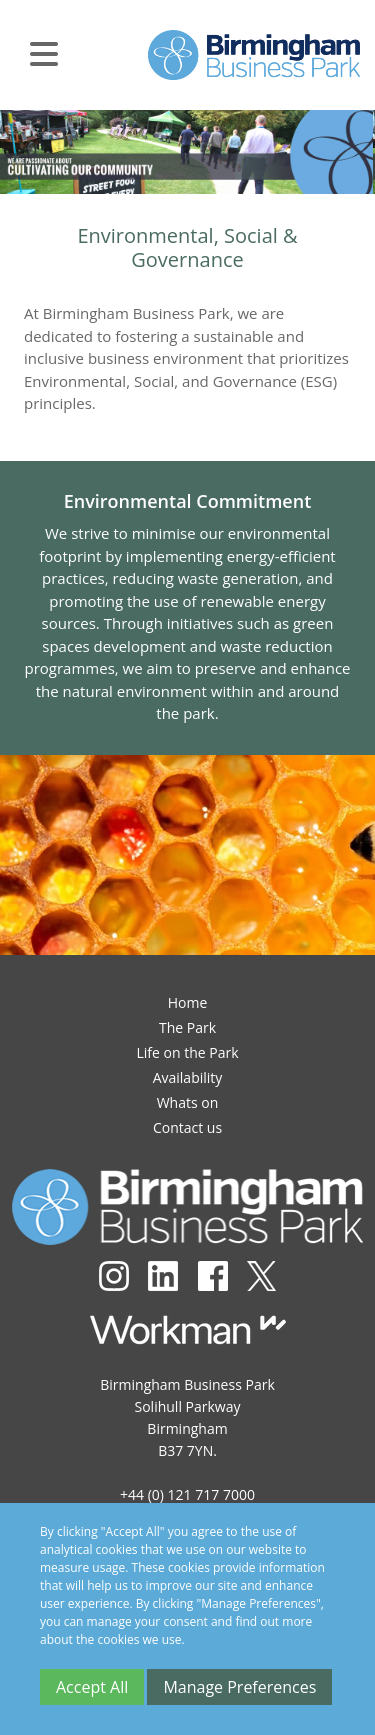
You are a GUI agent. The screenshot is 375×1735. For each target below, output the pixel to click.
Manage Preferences (239, 1687)
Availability (188, 1077)
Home (188, 1002)
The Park (187, 1027)
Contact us (187, 1127)
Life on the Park (187, 1052)
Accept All (92, 1687)
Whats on (188, 1102)
